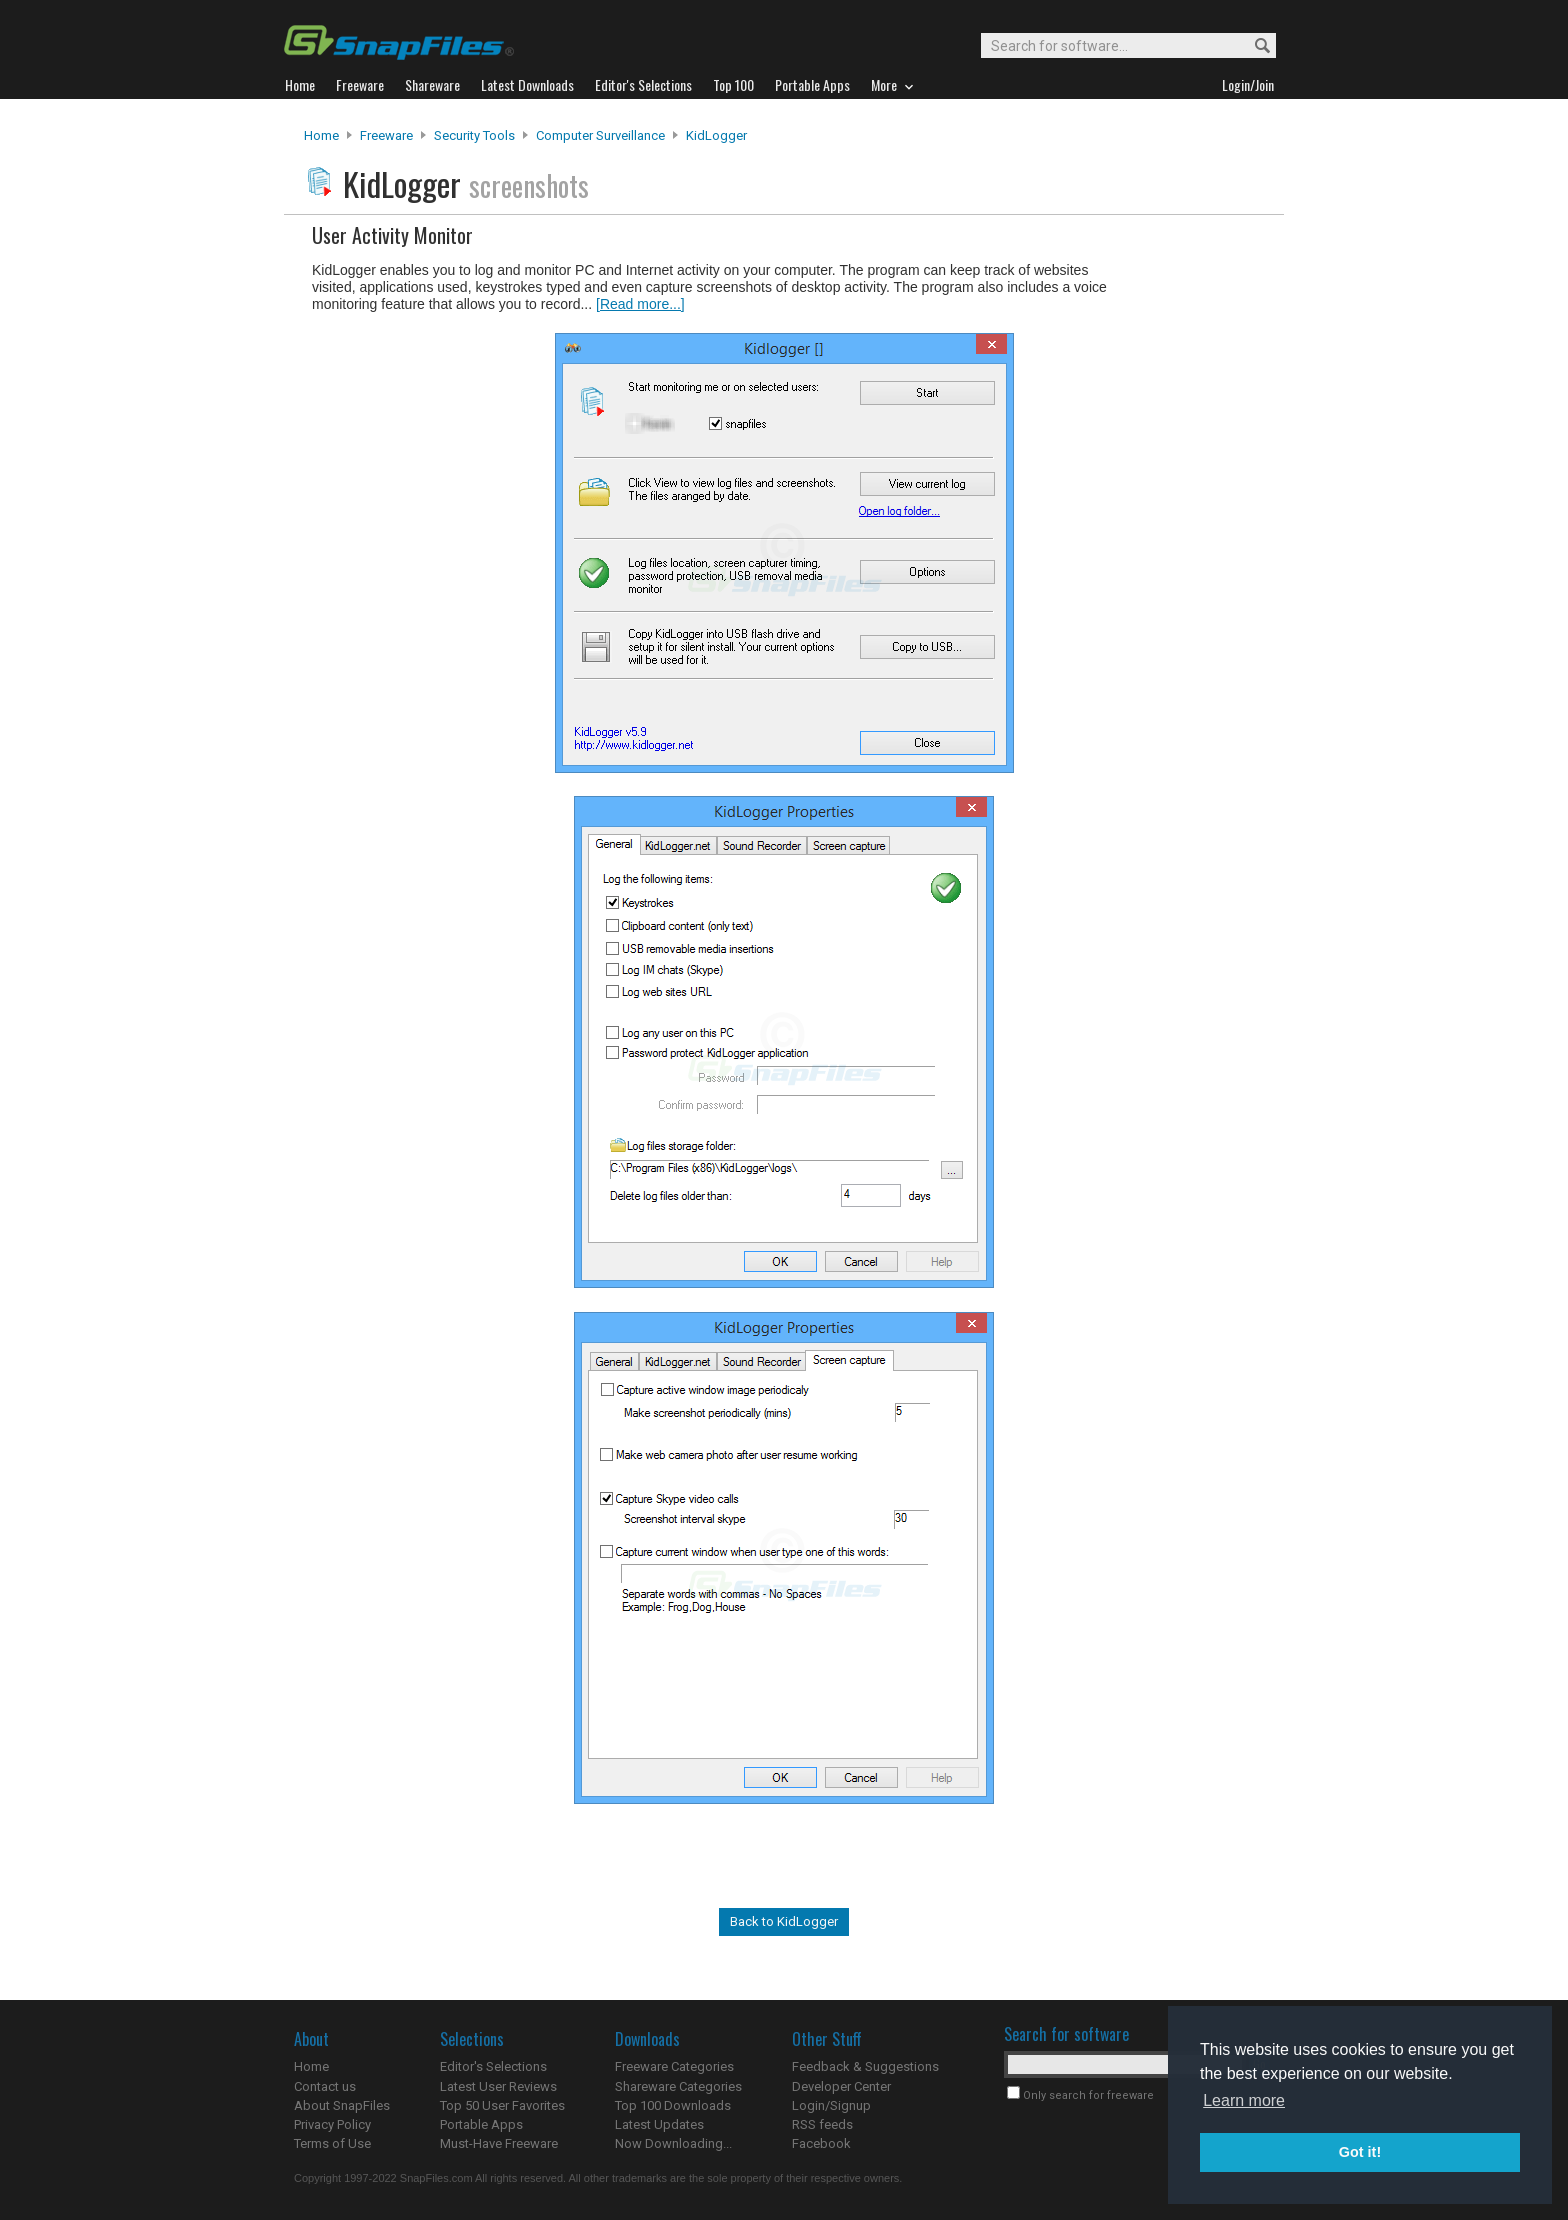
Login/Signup (831, 2105)
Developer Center (841, 2086)
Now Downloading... (673, 2143)
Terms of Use (332, 2143)
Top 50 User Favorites (502, 2105)
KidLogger (716, 135)
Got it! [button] (1360, 2152)
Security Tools (474, 135)
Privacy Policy (332, 2124)
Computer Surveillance (600, 135)
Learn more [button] (1244, 2100)
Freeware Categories (674, 2066)
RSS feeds (822, 2124)
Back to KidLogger (784, 1921)
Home (321, 135)
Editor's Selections (493, 2066)
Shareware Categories (678, 2086)
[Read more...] (640, 304)
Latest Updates (659, 2124)
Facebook (821, 2143)
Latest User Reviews (498, 2086)
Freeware (386, 135)
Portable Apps (481, 2124)
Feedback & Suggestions (865, 2066)
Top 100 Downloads (673, 2105)
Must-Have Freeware (499, 2143)
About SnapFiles (342, 2105)
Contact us (325, 2086)
